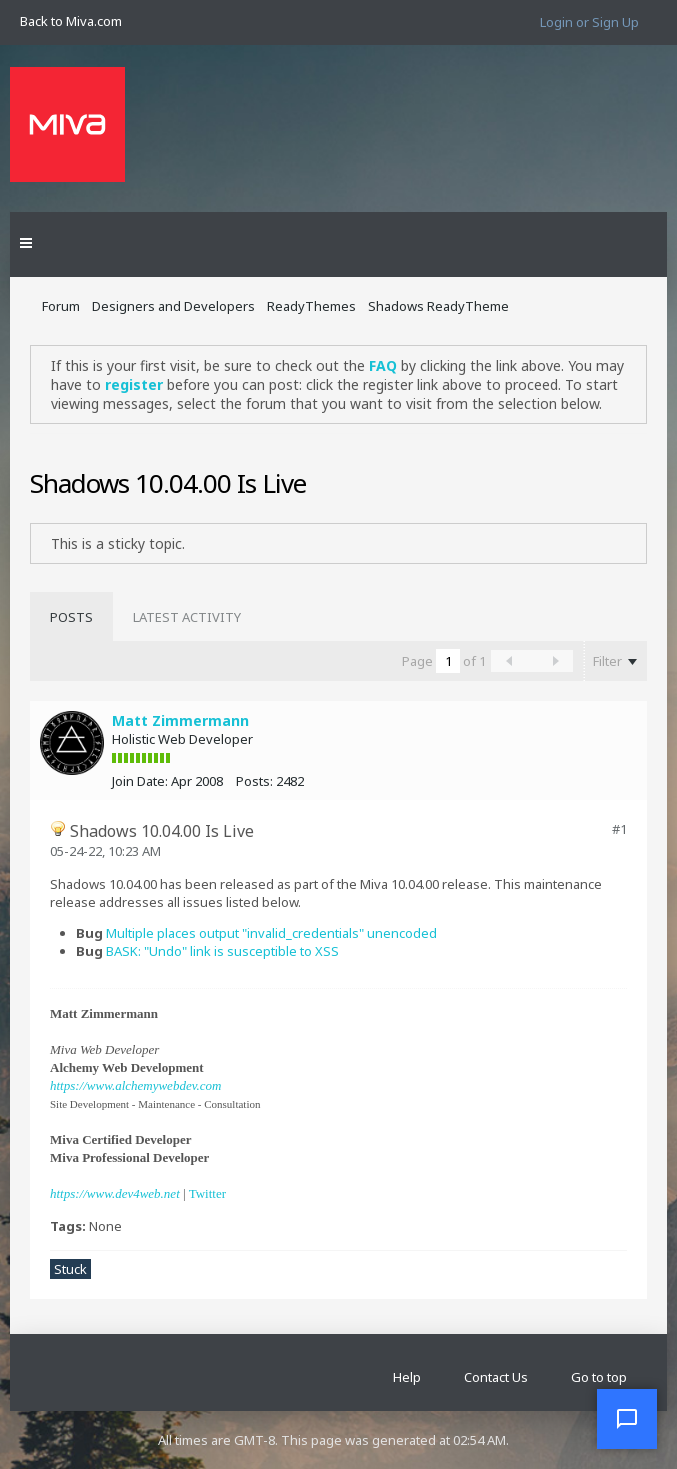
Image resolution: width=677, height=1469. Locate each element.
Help (407, 1377)
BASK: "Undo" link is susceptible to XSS (222, 951)
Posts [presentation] (71, 617)
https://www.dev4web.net (115, 1193)
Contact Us (496, 1377)
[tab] (71, 617)
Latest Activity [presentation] (187, 617)
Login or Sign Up (589, 22)
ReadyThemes (311, 306)
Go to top (599, 1377)
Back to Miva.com (71, 21)
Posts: (254, 781)
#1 (619, 829)
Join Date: (140, 781)
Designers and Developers (173, 306)
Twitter (207, 1193)
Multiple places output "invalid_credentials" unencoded (271, 933)
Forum (61, 306)
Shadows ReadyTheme (438, 306)
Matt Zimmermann (180, 720)
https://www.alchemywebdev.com (135, 1085)
